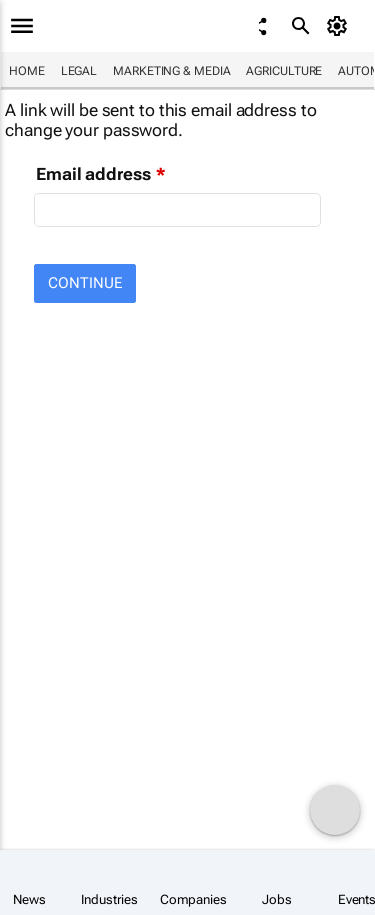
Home (27, 71)
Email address (93, 174)
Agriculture (284, 71)
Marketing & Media (171, 71)
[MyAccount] (340, 26)
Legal (79, 71)
